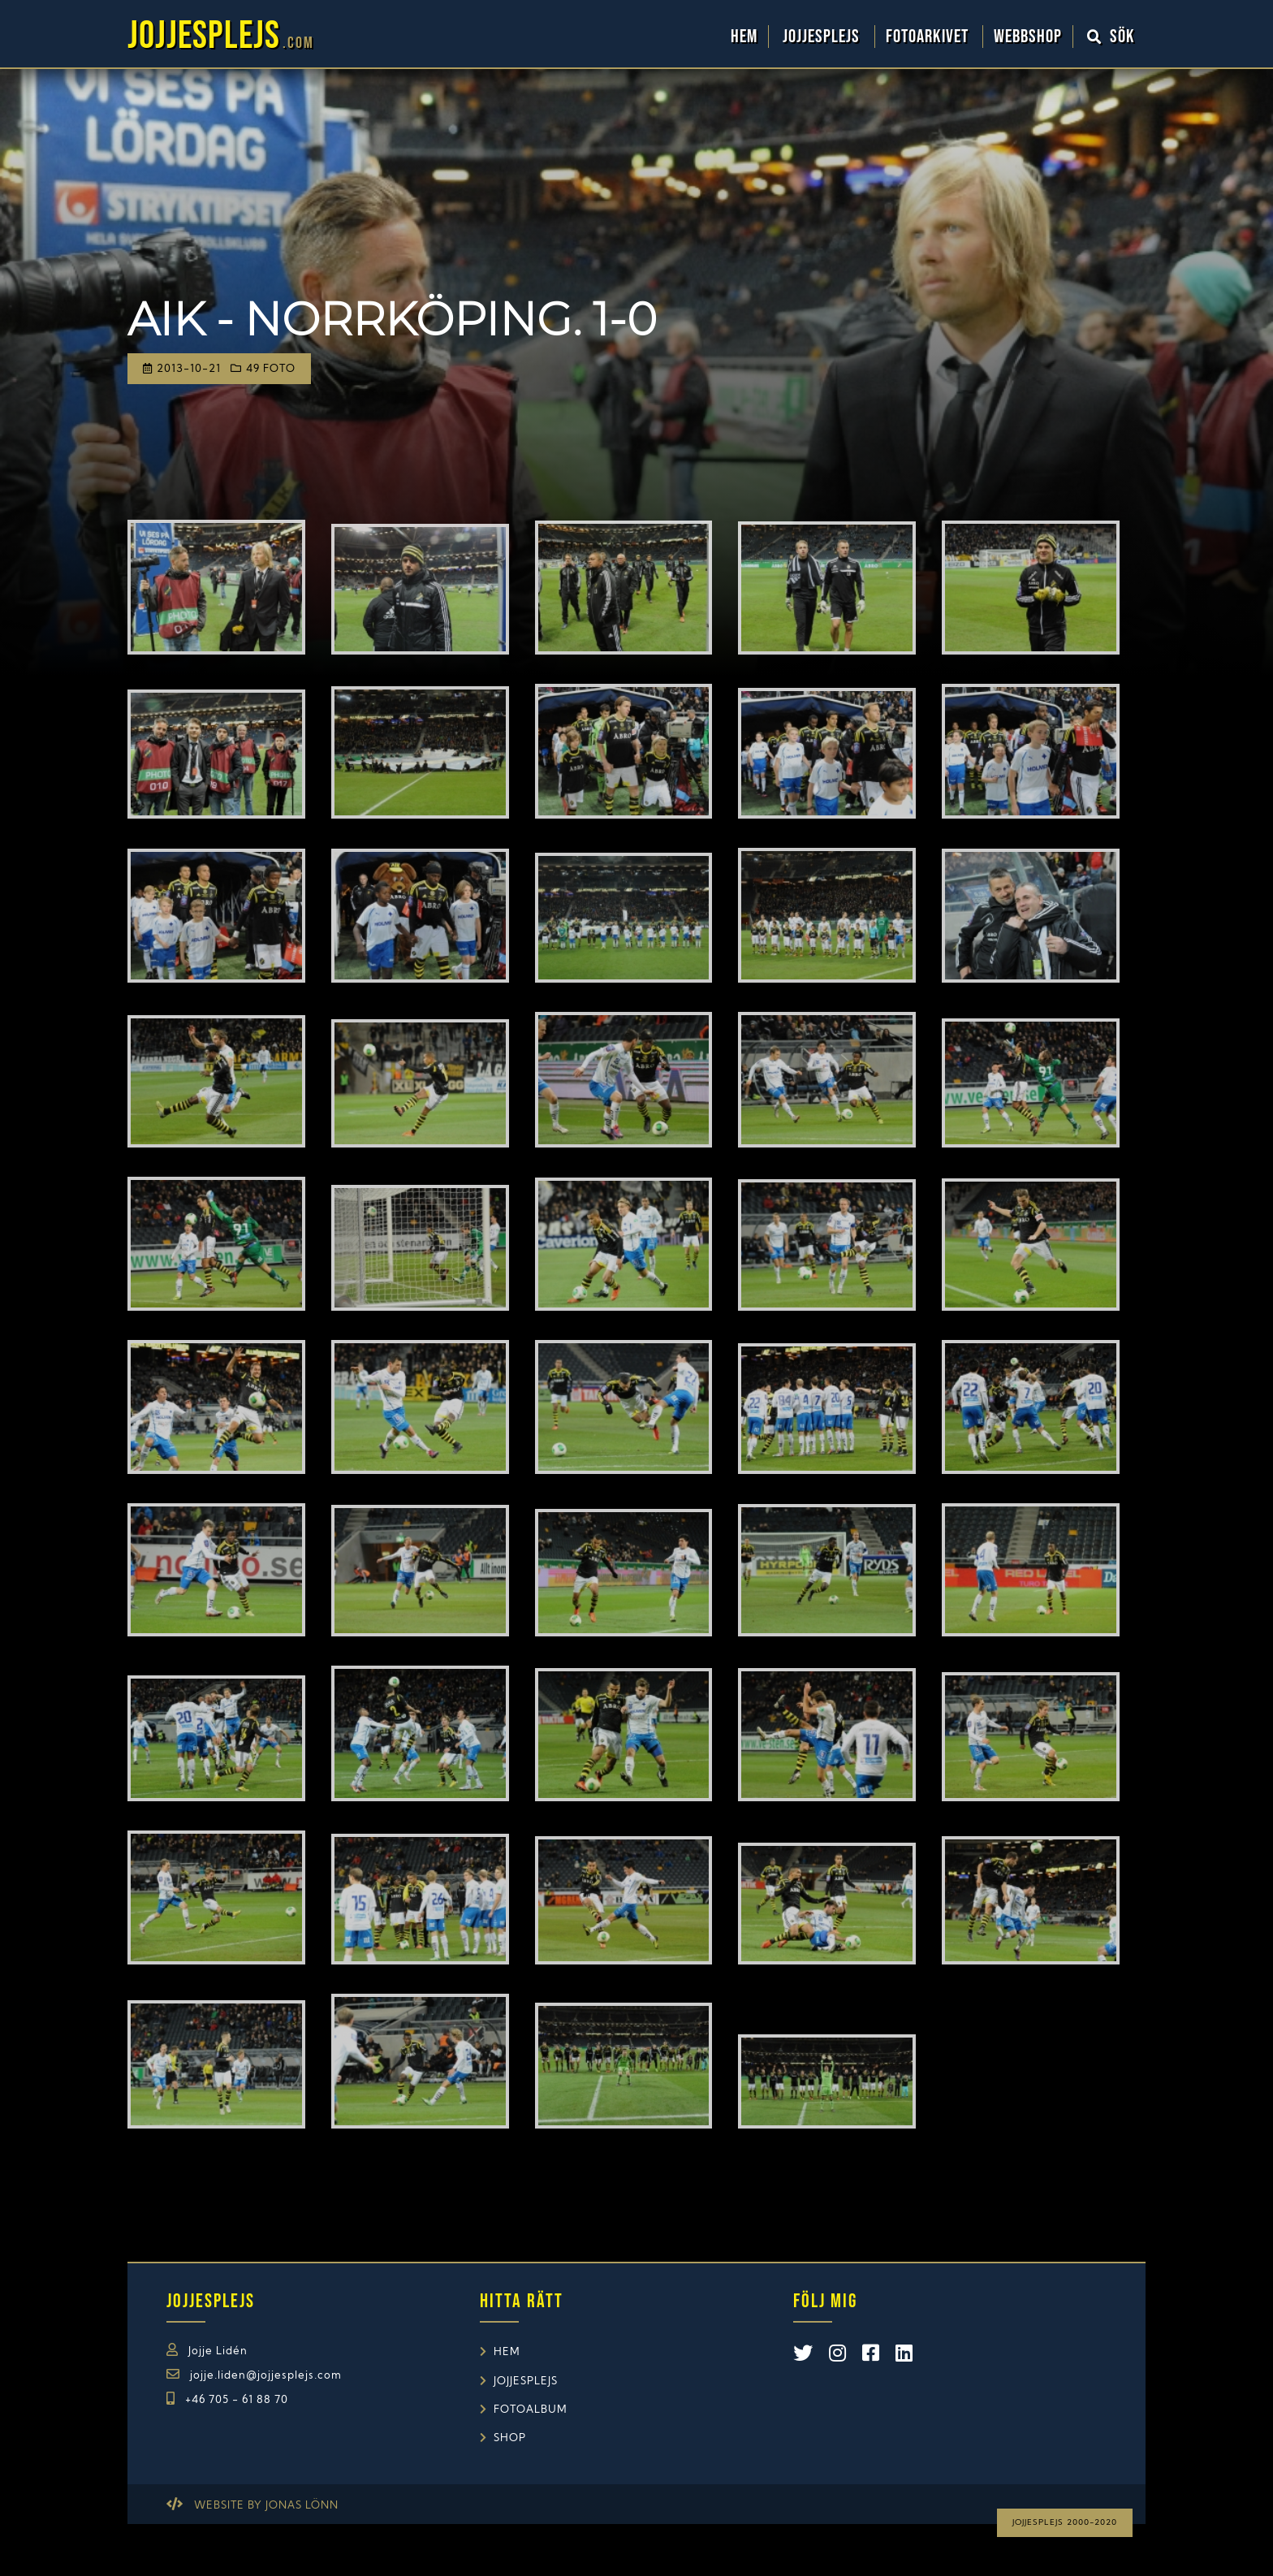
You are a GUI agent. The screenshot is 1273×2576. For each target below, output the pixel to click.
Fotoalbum (530, 2410)
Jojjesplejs (823, 36)
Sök (1111, 36)
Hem (744, 36)
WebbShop (1028, 36)
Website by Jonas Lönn (266, 2505)
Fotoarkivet (929, 36)
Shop (510, 2438)
